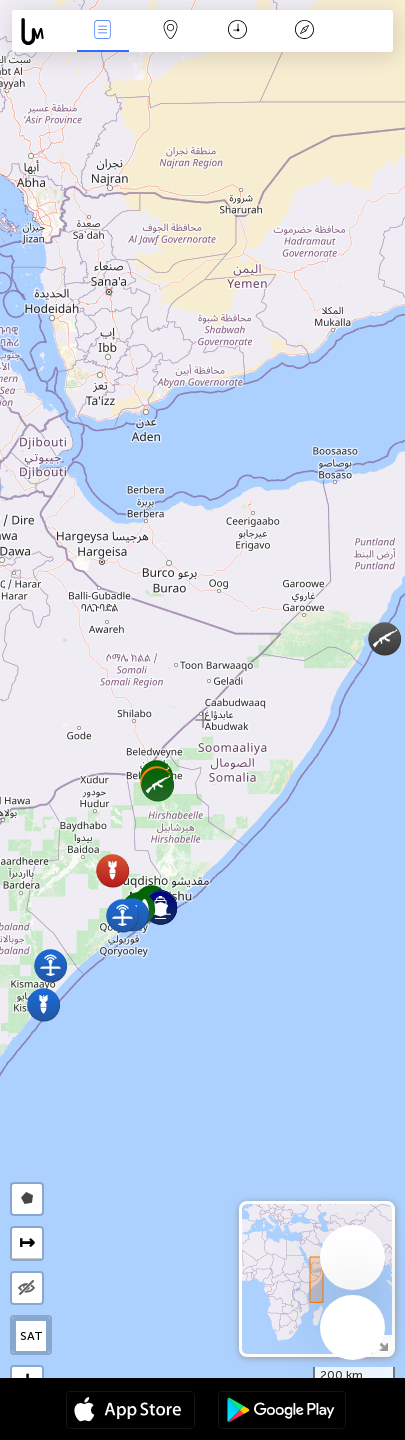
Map (170, 31)
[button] (112, 870)
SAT (31, 1336)
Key (305, 31)
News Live (103, 31)
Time (237, 31)
